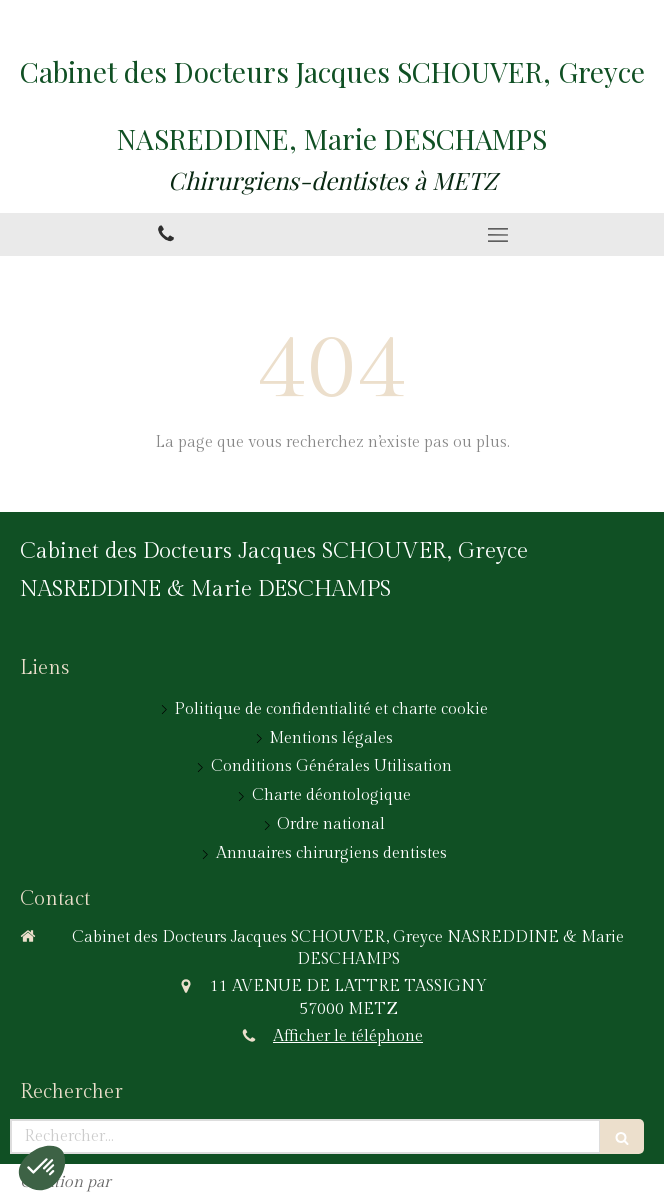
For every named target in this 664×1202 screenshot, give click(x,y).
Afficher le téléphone (348, 1036)
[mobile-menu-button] (498, 235)
